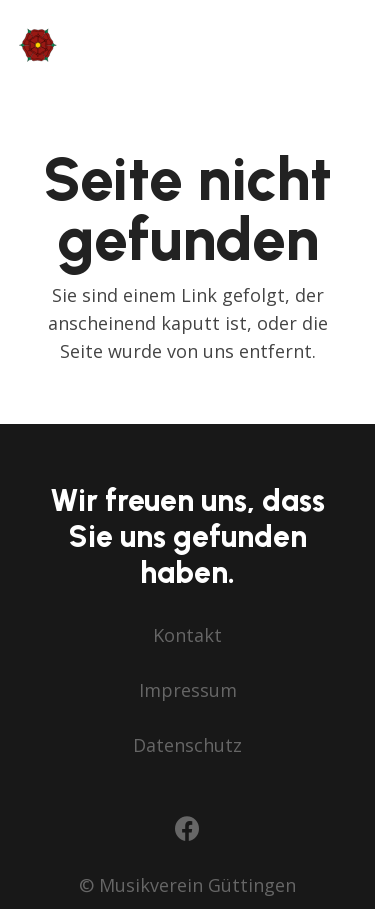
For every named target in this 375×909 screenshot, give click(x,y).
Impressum (188, 690)
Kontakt (187, 635)
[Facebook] (187, 828)
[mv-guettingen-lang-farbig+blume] (137, 45)
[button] (345, 45)
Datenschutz (187, 745)
